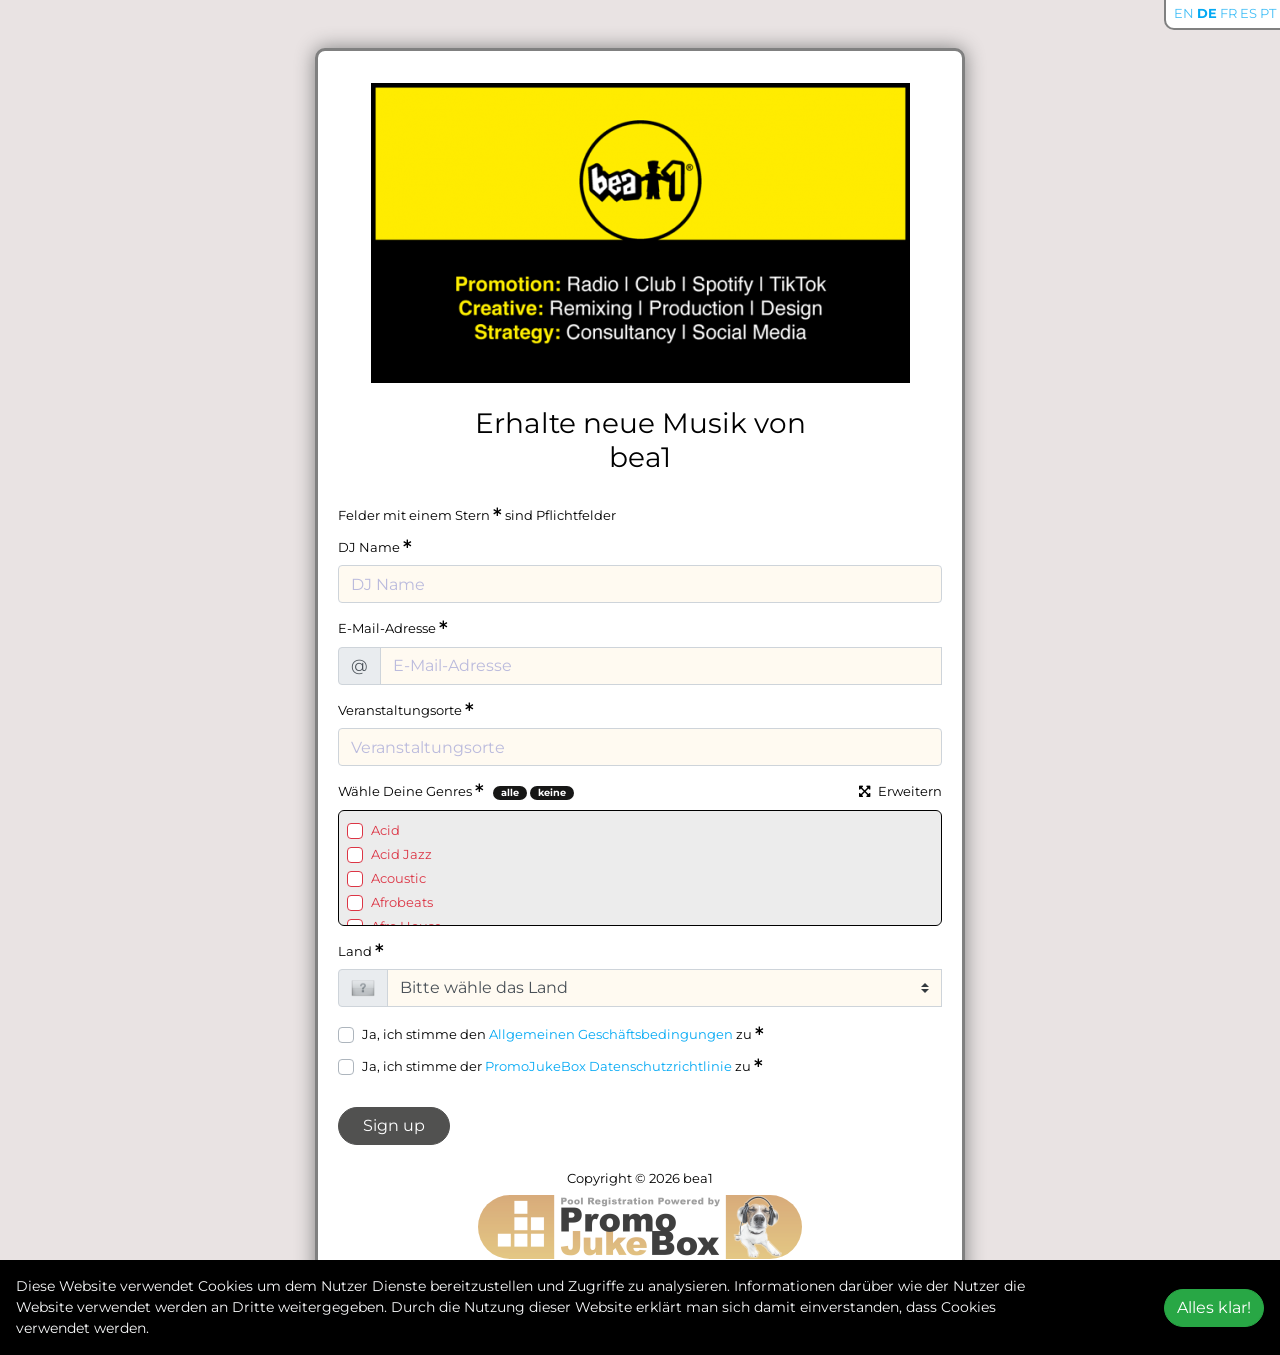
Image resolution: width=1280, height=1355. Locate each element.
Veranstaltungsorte (406, 709)
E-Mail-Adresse (393, 627)
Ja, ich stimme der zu (562, 1065)
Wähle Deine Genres (411, 790)
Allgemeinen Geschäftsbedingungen (611, 1034)
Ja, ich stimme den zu (563, 1033)
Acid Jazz (401, 854)
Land (361, 950)
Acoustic (398, 878)
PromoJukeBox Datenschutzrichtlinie (608, 1066)
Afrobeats (402, 902)
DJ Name (375, 546)
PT (1268, 13)
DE (1207, 13)
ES (1248, 13)
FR (1228, 13)
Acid (385, 830)
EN (1184, 13)
